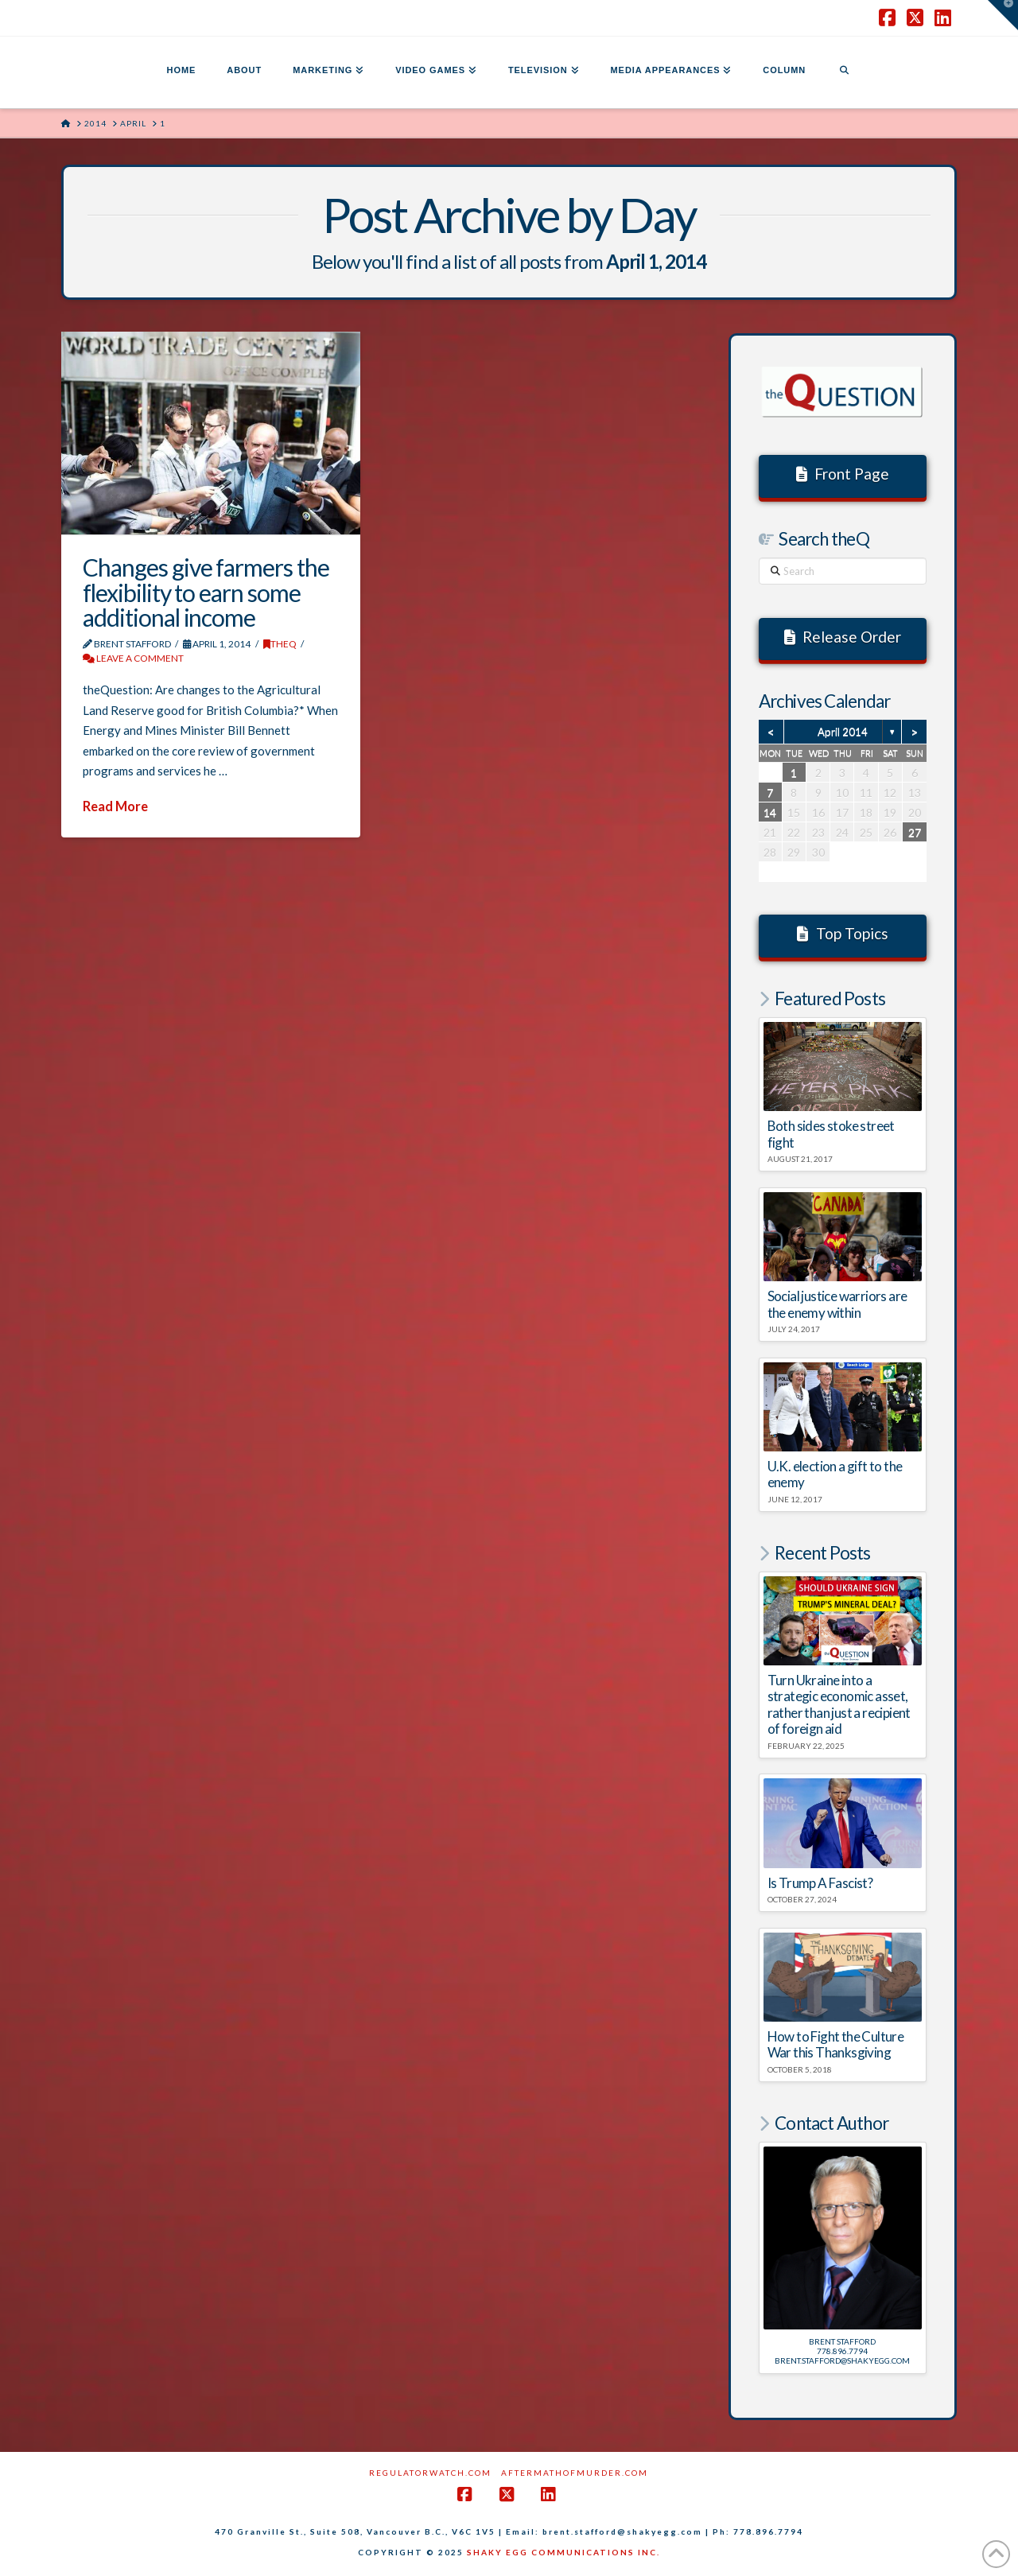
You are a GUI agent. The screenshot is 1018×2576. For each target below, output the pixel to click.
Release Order (843, 636)
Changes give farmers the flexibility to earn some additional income (206, 592)
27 (914, 832)
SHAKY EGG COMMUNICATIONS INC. (563, 2552)
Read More (115, 806)
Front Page (843, 473)
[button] (1003, 15)
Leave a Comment (133, 658)
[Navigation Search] (844, 72)
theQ (280, 644)
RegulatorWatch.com (430, 2472)
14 (770, 812)
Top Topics (842, 933)
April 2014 (843, 731)
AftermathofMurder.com (574, 2472)
